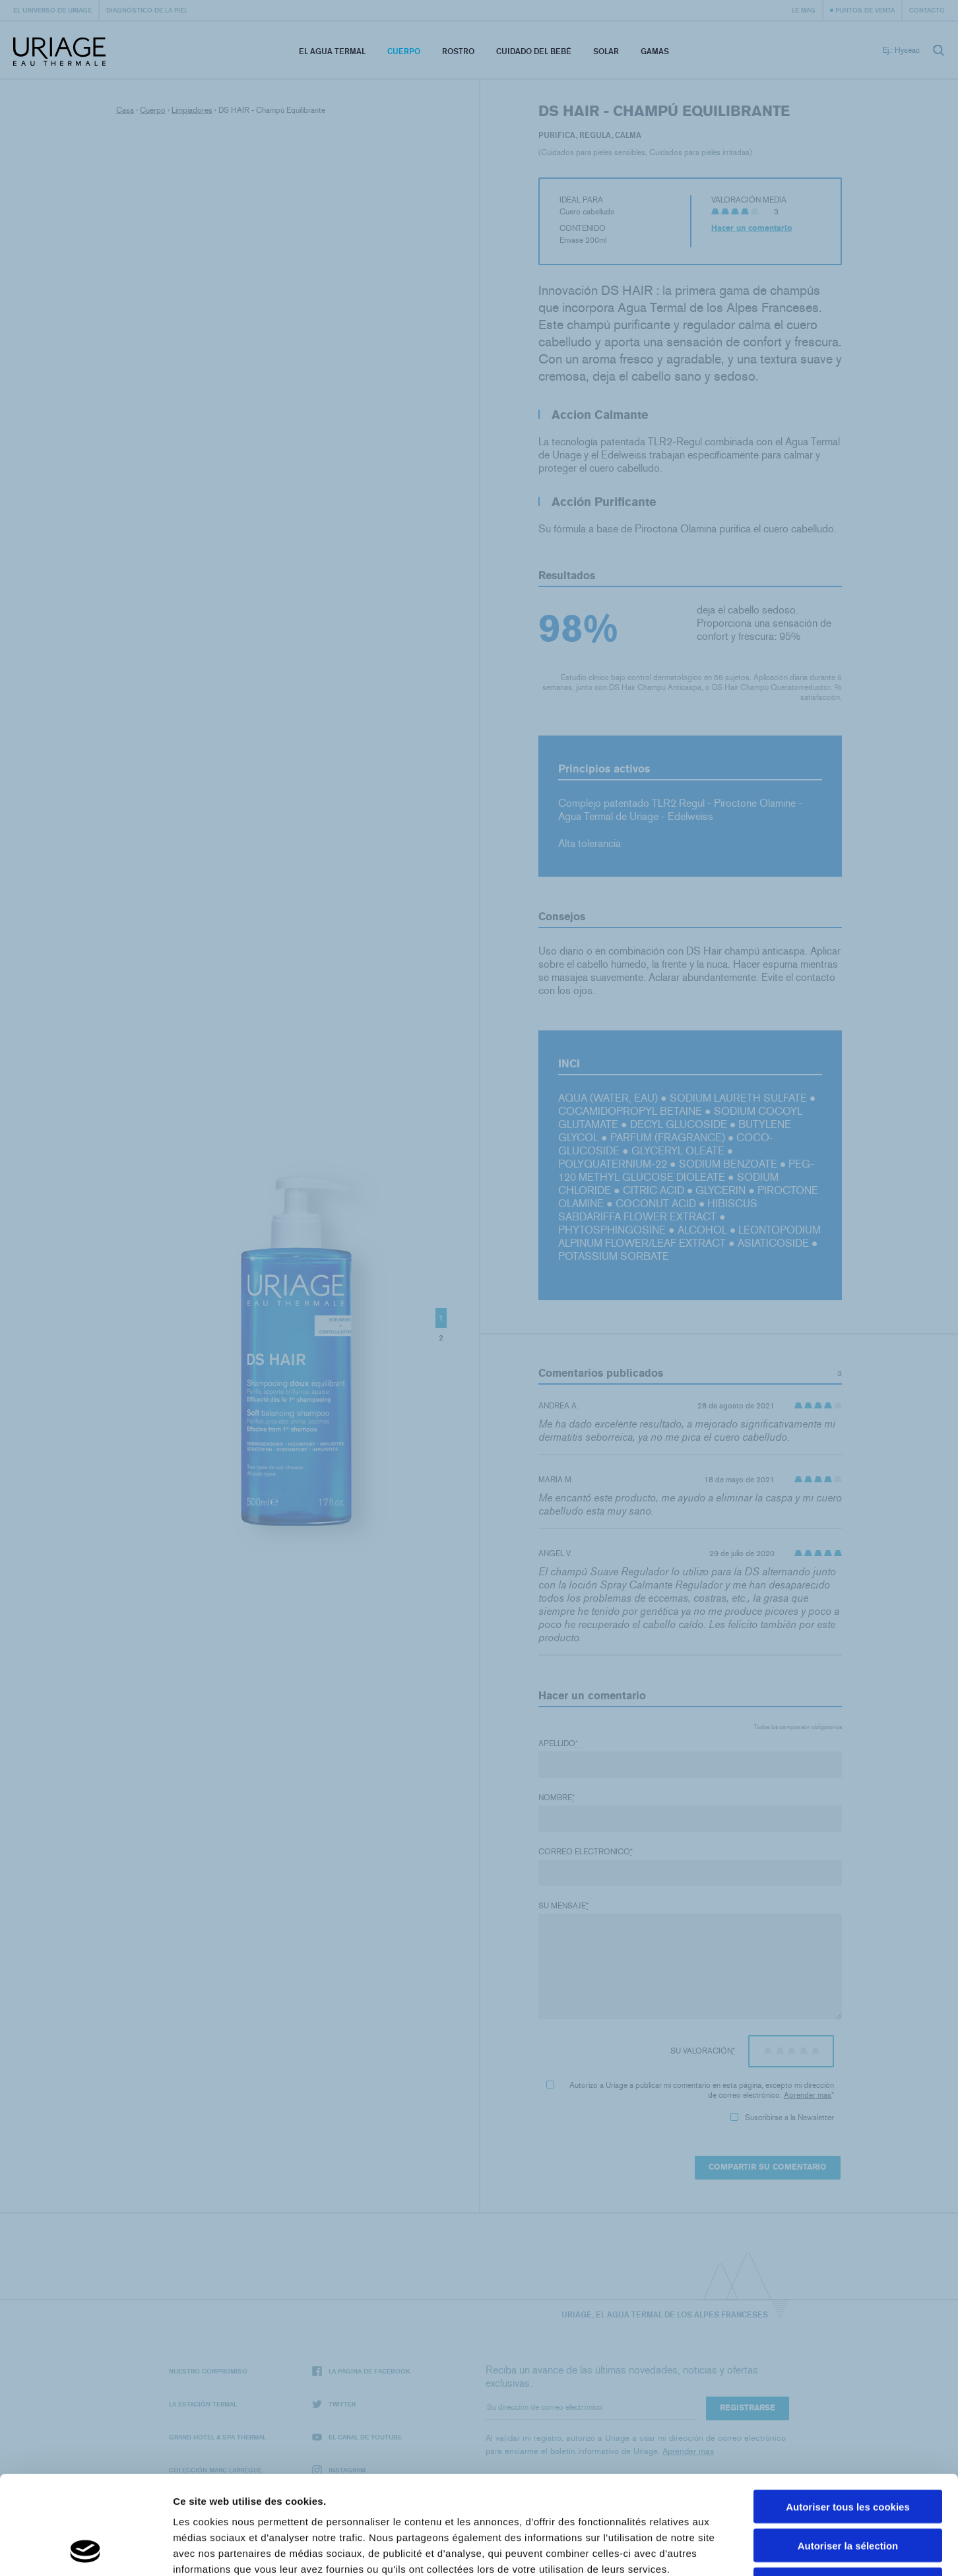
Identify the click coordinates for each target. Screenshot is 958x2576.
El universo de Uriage (52, 10)
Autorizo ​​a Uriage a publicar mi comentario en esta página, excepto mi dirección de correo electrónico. (690, 2090)
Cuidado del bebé (533, 51)
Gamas (655, 51)
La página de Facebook (361, 2371)
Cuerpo (403, 51)
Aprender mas (807, 2095)
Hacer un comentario (751, 228)
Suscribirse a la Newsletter (782, 2117)
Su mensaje (563, 1905)
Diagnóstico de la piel (146, 10)
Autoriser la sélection (848, 2453)
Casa (125, 110)
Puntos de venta (865, 10)
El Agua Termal (332, 51)
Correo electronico (585, 1851)
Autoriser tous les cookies (848, 2414)
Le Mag (803, 10)
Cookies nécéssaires (848, 2491)
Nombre (556, 1797)
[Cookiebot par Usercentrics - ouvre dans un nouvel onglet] (85, 2550)
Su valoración (702, 2051)
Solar (606, 51)
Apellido (558, 1743)
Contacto (927, 10)
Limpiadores (192, 110)
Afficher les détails (726, 2550)
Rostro (458, 51)
